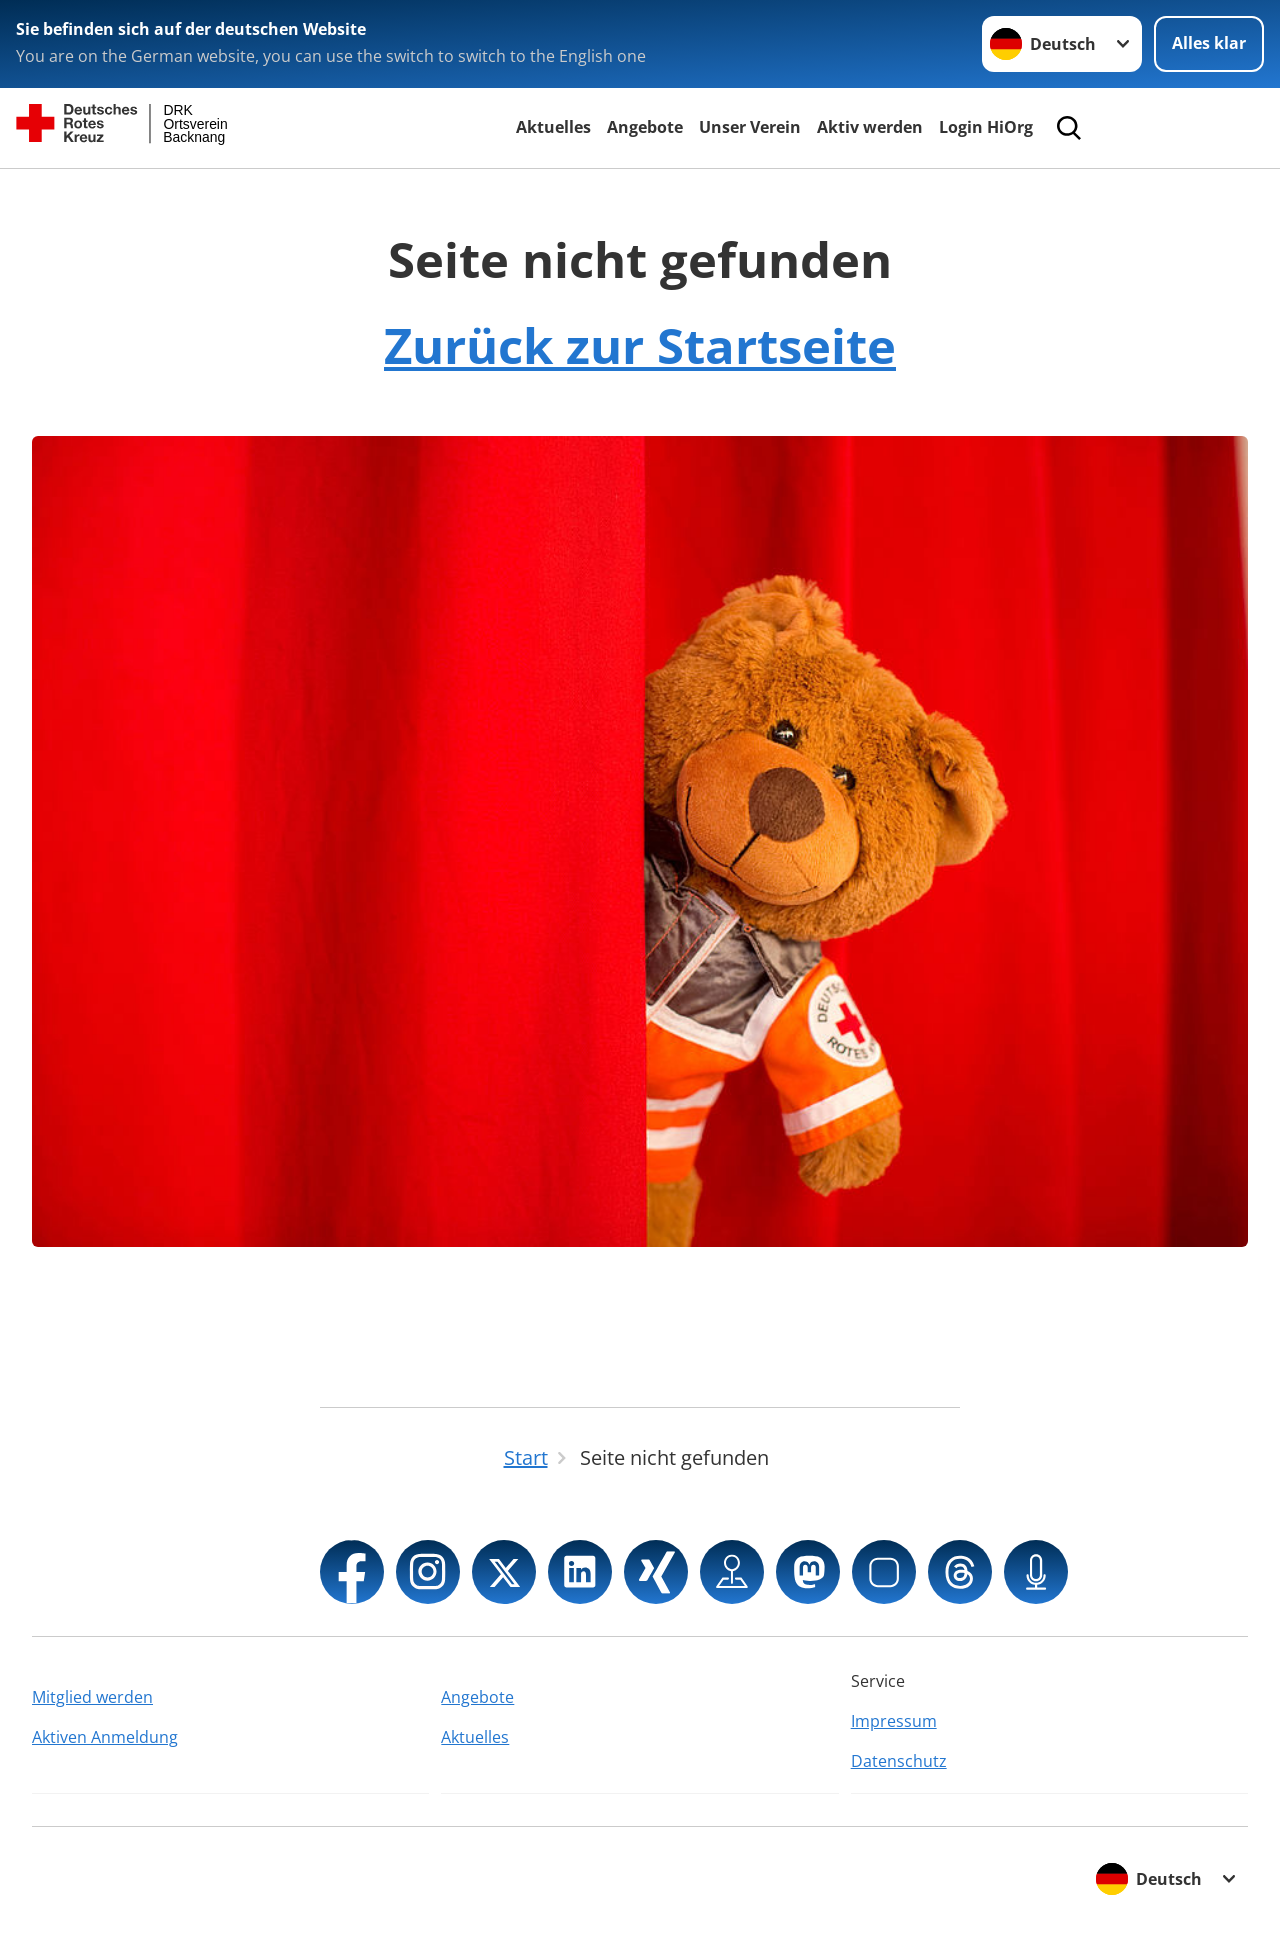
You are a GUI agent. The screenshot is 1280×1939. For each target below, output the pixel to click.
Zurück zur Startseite (640, 345)
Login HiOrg (986, 127)
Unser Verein (750, 127)
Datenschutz (899, 1761)
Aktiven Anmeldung (105, 1737)
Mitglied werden (92, 1697)
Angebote (645, 127)
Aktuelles (553, 127)
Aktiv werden (870, 127)
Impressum (894, 1721)
